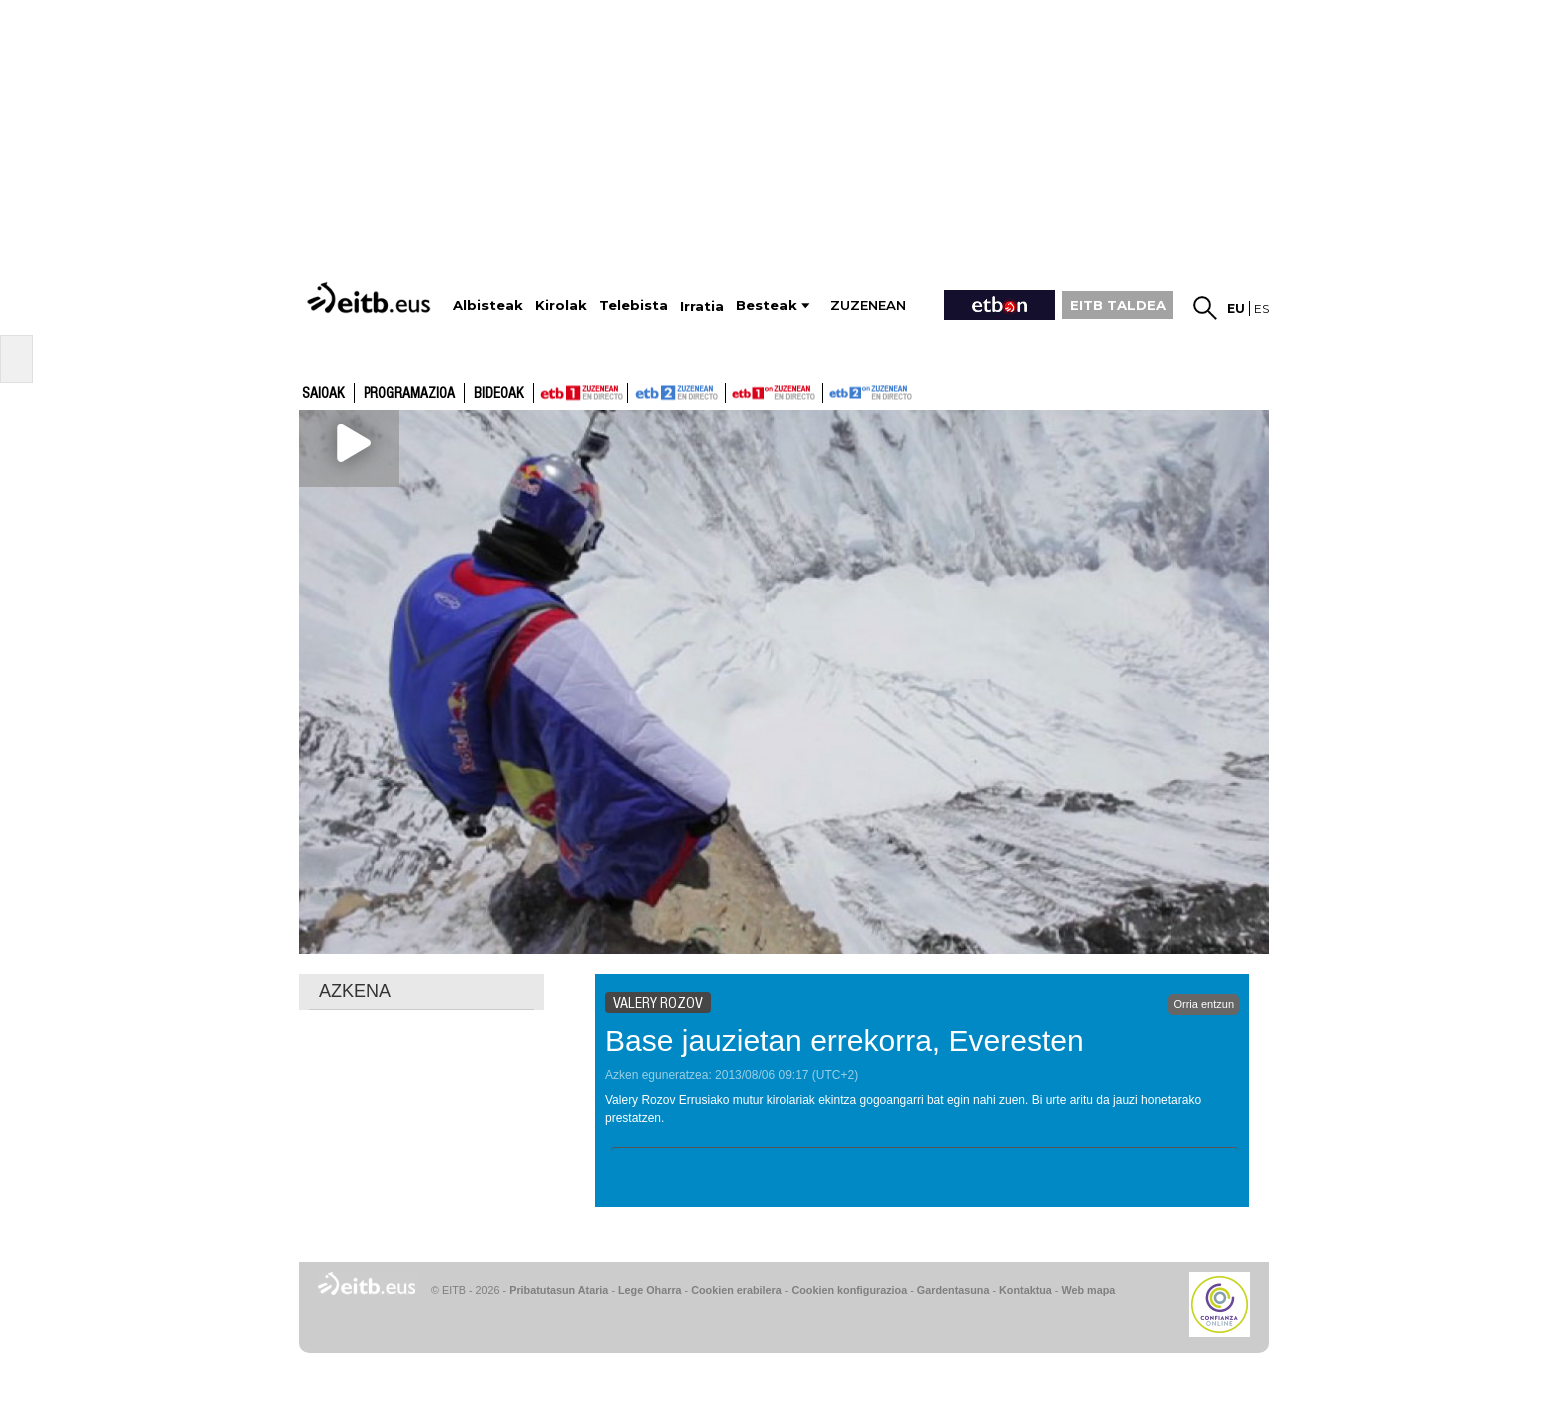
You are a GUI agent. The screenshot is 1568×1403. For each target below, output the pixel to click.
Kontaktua (1025, 1290)
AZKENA (355, 991)
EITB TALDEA (1118, 305)
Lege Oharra (650, 1290)
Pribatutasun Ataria (558, 1290)
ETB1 (580, 393)
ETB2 (677, 393)
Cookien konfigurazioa (849, 1290)
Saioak (323, 394)
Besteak (766, 305)
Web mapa (1088, 1290)
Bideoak (499, 394)
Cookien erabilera (736, 1290)
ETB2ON (832, 391)
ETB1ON (735, 391)
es (1261, 308)
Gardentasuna (953, 1290)
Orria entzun (1203, 1004)
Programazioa (409, 394)
